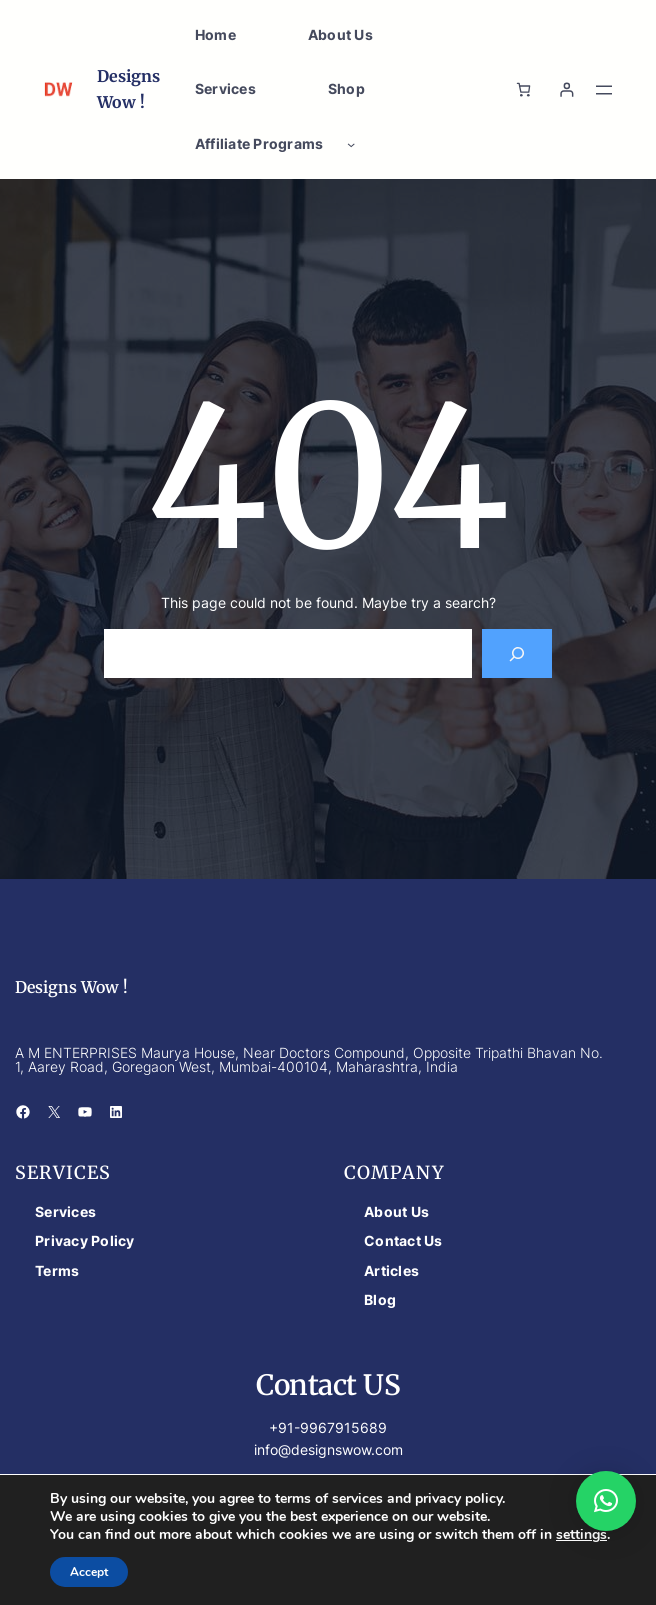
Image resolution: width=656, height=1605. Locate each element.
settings (581, 1535)
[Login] (566, 89)
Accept (89, 1572)
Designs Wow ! (71, 987)
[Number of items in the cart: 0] (523, 89)
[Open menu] (604, 90)
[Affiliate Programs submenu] (351, 144)
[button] (606, 1501)
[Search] (517, 653)
